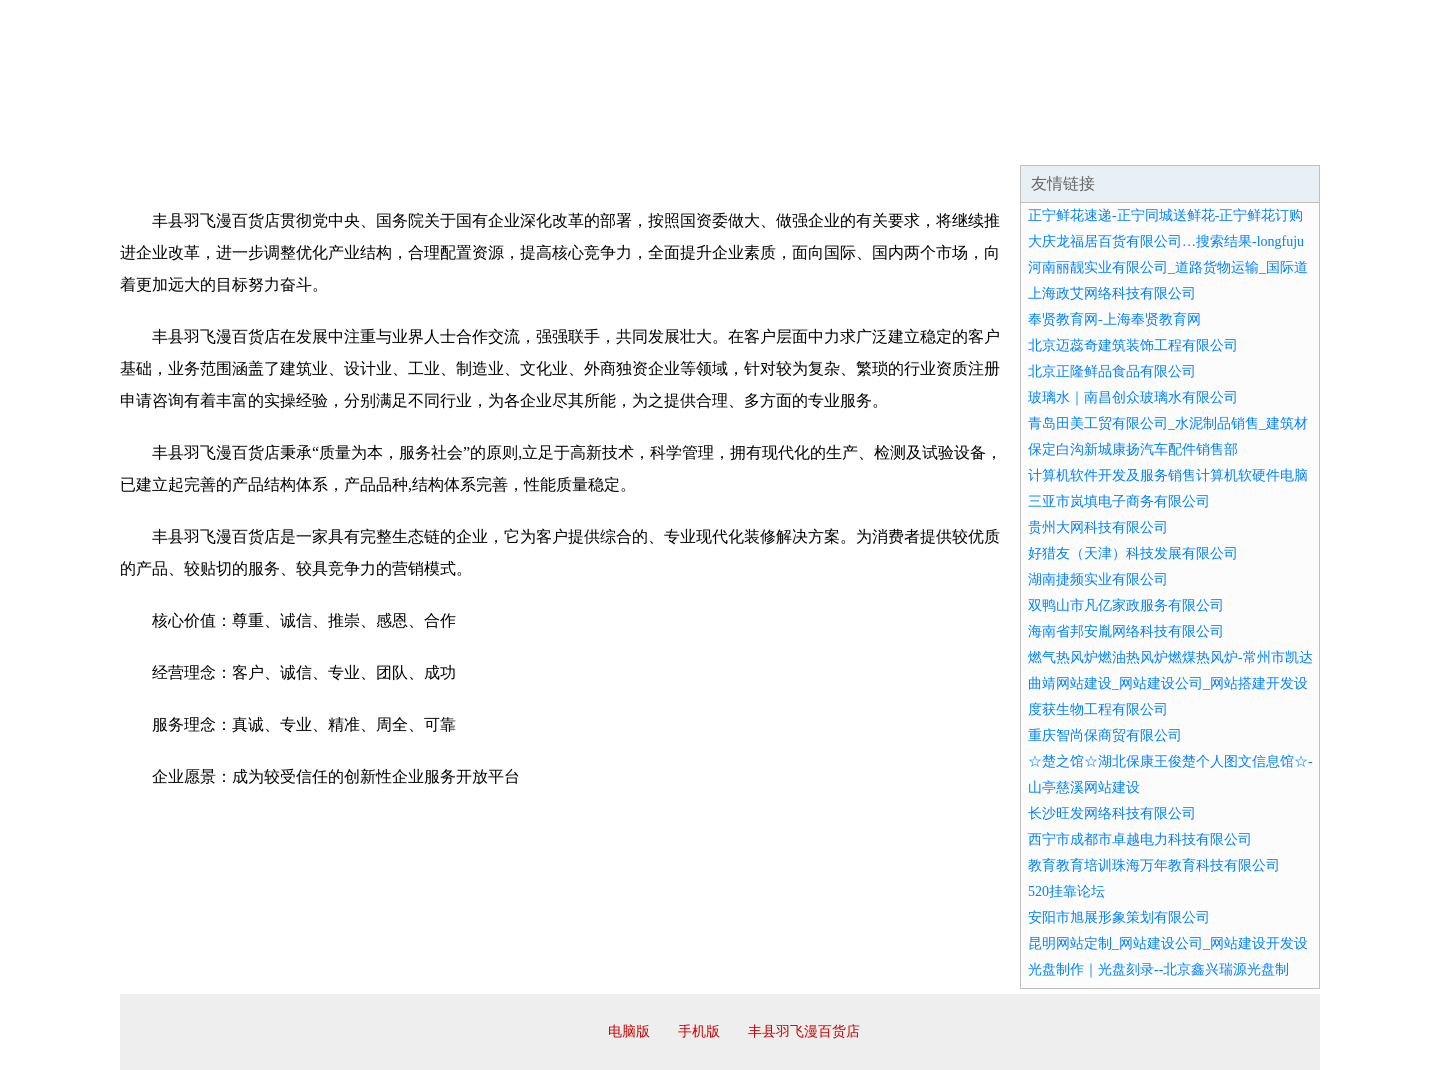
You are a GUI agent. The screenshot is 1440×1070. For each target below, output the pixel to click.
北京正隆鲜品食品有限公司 (1112, 371)
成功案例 (664, 140)
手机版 (699, 1031)
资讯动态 (1144, 140)
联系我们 (1024, 140)
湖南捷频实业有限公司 (1098, 579)
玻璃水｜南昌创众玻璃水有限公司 (1133, 397)
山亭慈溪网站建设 (1084, 787)
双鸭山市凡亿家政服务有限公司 (1126, 605)
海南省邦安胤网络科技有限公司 (1126, 631)
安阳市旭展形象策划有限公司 (1119, 917)
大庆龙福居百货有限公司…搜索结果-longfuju (1166, 241)
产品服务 (544, 140)
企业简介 (304, 140)
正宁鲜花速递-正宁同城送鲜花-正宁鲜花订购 (1165, 215)
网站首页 (184, 140)
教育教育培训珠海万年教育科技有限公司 (1154, 865)
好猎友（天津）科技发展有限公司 (1133, 553)
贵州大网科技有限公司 (1098, 527)
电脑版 (629, 1031)
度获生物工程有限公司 (1098, 709)
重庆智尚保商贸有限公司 (1105, 735)
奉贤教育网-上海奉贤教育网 (1114, 319)
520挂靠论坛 (1066, 891)
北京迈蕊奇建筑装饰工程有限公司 (1133, 345)
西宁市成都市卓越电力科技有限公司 (1140, 839)
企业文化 (424, 140)
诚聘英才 (904, 140)
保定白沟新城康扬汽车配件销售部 (1133, 449)
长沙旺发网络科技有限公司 (1112, 813)
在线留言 (1264, 140)
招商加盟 (784, 140)
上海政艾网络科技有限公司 (1112, 293)
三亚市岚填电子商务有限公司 (1119, 501)
